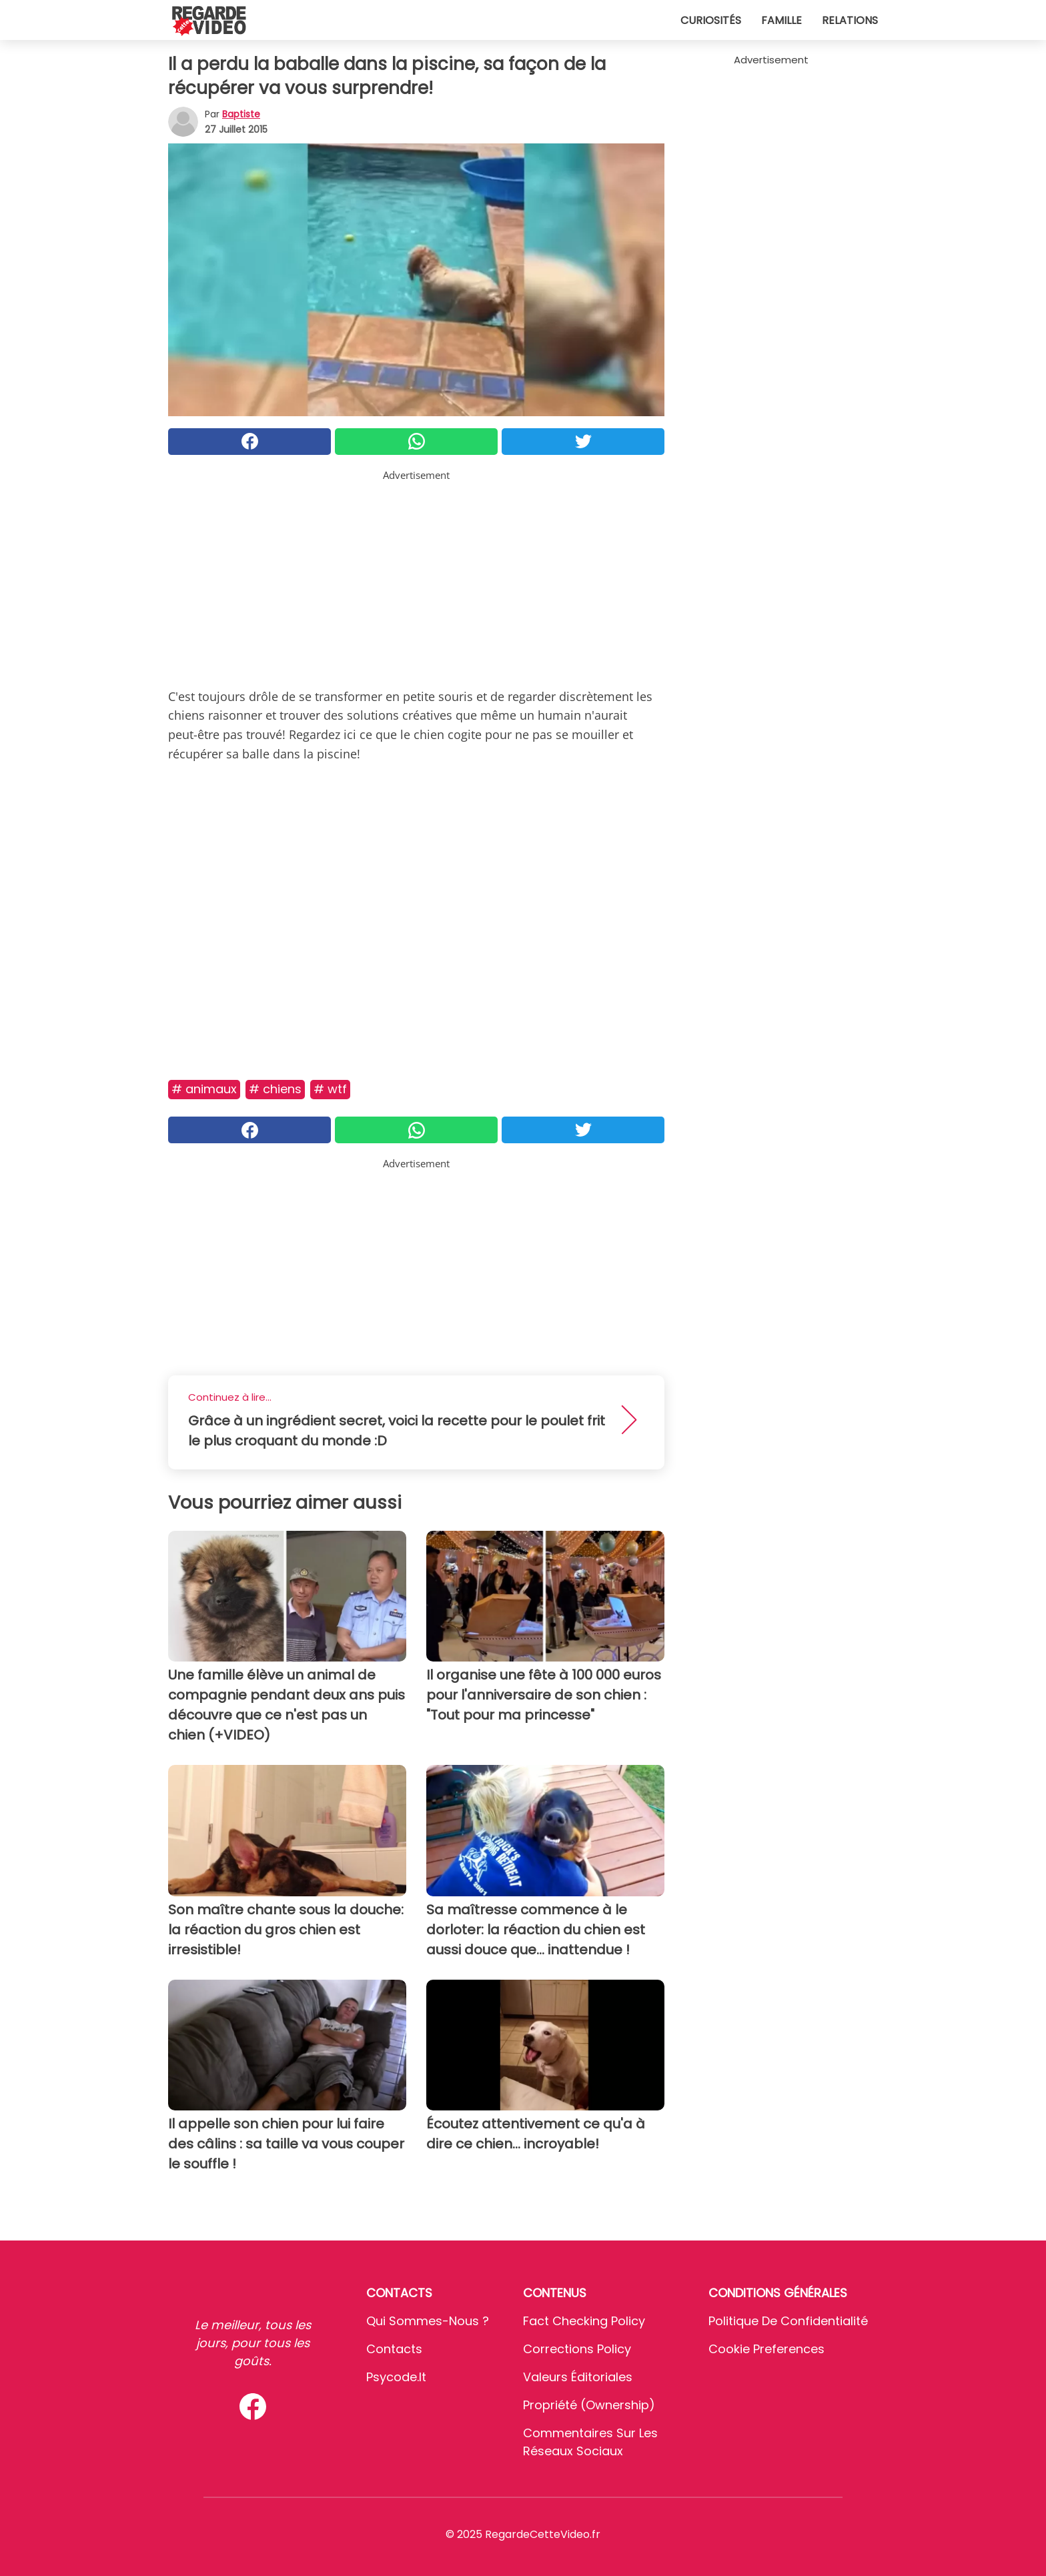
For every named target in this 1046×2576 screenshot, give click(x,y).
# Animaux (204, 1089)
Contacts (394, 2349)
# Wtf (330, 1089)
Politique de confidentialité (788, 2321)
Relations (850, 20)
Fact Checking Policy (584, 2321)
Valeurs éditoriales (577, 2377)
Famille (781, 20)
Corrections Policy (577, 2349)
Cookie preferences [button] (766, 2349)
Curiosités (710, 20)
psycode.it (396, 2377)
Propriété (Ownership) (589, 2405)
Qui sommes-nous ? (427, 2321)
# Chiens (275, 1089)
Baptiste (241, 114)
